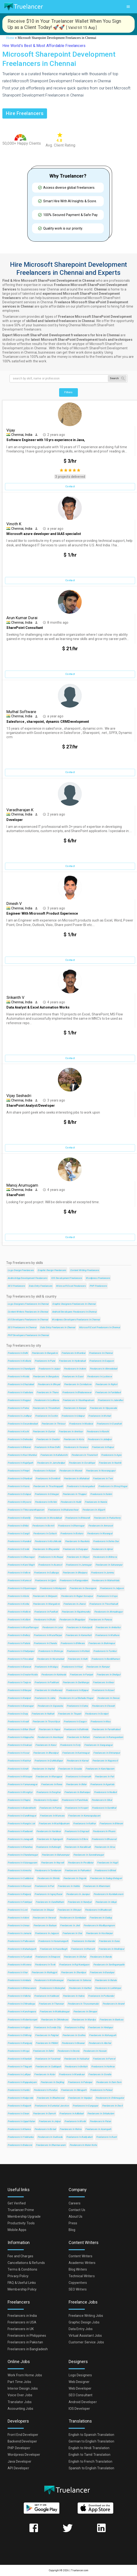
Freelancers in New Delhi (47, 1447)
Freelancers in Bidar (76, 1784)
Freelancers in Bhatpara (75, 1573)
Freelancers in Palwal (101, 2090)
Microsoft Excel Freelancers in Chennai (99, 1327)
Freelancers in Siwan (18, 2113)
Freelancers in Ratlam (78, 1737)
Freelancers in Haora (18, 1486)
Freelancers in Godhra (73, 2035)
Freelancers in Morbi (75, 2121)
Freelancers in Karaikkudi (78, 1847)
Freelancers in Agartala (102, 1784)
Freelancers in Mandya (84, 2020)
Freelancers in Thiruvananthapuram (26, 1510)
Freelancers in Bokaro (71, 1533)
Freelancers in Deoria (68, 2051)
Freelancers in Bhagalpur (72, 1619)
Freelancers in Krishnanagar (49, 1980)
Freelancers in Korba (18, 1604)
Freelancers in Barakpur (102, 1972)
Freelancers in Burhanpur (77, 1792)
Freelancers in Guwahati (109, 1424)
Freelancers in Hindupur (100, 2027)
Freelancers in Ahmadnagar (108, 1612)
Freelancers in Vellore (19, 1573)
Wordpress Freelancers (98, 1278)
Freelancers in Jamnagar (78, 1565)
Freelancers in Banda (101, 1957)
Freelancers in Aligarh (93, 1510)
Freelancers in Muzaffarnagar (23, 1627)
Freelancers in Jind (69, 1925)
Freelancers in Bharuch (83, 1949)
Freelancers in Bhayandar (46, 1549)
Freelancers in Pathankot (78, 1870)
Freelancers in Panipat (81, 1674)
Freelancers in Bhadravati (98, 1910)
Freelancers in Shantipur (73, 1972)
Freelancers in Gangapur (85, 2106)
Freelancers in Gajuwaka (50, 1706)
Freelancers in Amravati (100, 1526)
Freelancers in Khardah (19, 2059)
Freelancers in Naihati (43, 1714)
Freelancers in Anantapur (50, 1737)
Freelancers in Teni (102, 1478)
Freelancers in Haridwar (48, 1831)
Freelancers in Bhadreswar (50, 2098)
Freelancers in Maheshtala (105, 1580)
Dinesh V (14, 903)
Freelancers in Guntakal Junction (52, 2106)
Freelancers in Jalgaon (112, 1588)
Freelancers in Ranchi (98, 1431)
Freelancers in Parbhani (46, 1682)
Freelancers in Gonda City (47, 2027)
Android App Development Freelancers (27, 1278)
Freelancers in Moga (18, 2051)
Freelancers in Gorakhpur (82, 1463)
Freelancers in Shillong (19, 2035)
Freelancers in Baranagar (21, 1706)
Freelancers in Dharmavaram (50, 2145)
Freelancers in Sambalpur (73, 1918)
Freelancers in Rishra (70, 2129)
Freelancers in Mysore (19, 1502)
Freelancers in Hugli (107, 1863)
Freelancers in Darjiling (52, 2082)
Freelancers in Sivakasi (20, 1745)
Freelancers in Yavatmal (47, 2059)
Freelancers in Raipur (103, 1447)
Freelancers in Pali (104, 1776)
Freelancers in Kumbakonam (108, 1894)
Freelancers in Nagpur (19, 1400)
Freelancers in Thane (47, 1392)
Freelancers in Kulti (78, 1659)
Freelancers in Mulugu (46, 1667)
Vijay (10, 430)
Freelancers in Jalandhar (110, 1400)
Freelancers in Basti (106, 2137)
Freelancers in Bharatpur (46, 1753)
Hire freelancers (24, 113)
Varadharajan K (19, 809)
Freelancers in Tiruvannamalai (83, 2004)
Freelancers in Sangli (18, 1533)
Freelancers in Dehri (43, 2051)
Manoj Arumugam (22, 1185)
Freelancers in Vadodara (20, 1392)
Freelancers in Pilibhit (47, 2043)
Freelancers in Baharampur (56, 1855)
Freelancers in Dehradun (20, 1439)
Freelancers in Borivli (43, 1526)
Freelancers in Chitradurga (21, 2004)
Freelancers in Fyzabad (20, 1957)
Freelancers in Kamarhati (78, 1635)
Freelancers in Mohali (99, 1416)
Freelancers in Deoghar (48, 1792)
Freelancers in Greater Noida (22, 1674)
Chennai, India (22, 435)
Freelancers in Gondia (99, 2074)
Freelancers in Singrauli (77, 1831)
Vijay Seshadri (18, 1095)
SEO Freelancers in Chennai (22, 1327)
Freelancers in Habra (73, 1996)
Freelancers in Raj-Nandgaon (74, 1965)
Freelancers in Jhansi (74, 1604)
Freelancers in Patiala (19, 1643)
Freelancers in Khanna (19, 2129)
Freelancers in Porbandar (101, 1996)
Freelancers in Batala (106, 1980)
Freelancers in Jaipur (49, 1369)
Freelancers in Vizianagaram (22, 1863)
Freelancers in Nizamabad (50, 1659)
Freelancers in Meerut (70, 1471)
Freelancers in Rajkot (106, 1384)
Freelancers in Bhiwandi (77, 1518)
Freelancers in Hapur (49, 1729)
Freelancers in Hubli (71, 1502)
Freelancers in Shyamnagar (22, 1588)
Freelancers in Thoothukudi (103, 1604)
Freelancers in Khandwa (20, 1847)
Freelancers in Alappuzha (21, 1737)
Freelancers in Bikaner (19, 1447)
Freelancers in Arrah (18, 1769)
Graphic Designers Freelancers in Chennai (73, 1304)
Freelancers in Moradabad (47, 1518)
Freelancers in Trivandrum (46, 1408)
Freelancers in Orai (72, 1933)
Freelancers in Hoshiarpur (99, 1933)
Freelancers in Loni (17, 1910)
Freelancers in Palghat (46, 2035)
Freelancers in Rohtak (78, 1651)
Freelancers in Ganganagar (98, 1745)
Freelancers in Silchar (75, 1957)
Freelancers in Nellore (19, 1612)
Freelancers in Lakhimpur (108, 1988)
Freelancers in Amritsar (71, 1431)
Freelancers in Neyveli (52, 1863)
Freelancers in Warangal (99, 1533)
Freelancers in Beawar (73, 2043)
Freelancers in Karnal (78, 1761)
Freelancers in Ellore (77, 1839)
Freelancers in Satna (77, 1706)
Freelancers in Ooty (70, 1745)
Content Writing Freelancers (84, 1270)
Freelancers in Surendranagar (88, 1855)
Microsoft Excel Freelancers (71, 1286)
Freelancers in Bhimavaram (22, 1988)
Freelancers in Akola (18, 1596)
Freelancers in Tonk (45, 1965)
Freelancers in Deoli (112, 2106)
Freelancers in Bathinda (76, 1729)
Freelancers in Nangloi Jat (21, 1823)
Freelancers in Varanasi (76, 1447)
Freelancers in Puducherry (107, 1518)
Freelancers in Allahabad (76, 1478)
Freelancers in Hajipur (19, 2027)
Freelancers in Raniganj (20, 2043)
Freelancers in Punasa (100, 1619)
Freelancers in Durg (18, 1714)
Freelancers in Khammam (96, 1886)
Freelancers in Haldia (68, 1886)
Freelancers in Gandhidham (50, 1902)
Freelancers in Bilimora (105, 1557)
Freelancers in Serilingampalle (108, 1965)
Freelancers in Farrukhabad (106, 1729)
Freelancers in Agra (111, 1455)
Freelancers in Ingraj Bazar (48, 1894)
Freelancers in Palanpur (80, 2082)
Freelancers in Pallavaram (21, 1941)
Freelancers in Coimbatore (78, 1384)
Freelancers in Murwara (52, 1816)
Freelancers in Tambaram (48, 1870)
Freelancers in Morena (19, 1965)
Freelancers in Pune (45, 1361)
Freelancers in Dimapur (85, 2011)
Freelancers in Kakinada (53, 1674)
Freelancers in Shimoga (50, 1651)
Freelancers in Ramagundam (108, 1737)
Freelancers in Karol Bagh (21, 1565)
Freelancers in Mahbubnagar (54, 2011)
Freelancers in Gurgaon (101, 1361)
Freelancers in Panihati (46, 1612)
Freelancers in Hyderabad (72, 1361)
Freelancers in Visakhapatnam (78, 1400)
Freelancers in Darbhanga (76, 1682)
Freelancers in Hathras (103, 2066)
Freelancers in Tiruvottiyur (46, 1721)
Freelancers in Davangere (83, 1588)
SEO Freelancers (16, 1286)
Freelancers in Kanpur (75, 1408)
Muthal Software (21, 711)
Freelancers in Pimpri (18, 1471)
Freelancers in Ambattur (108, 1627)
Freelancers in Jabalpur (100, 1439)
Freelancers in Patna (18, 1408)
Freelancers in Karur (45, 1745)
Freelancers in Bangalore (45, 1353)
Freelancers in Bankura (111, 2020)
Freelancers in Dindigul (108, 1674)
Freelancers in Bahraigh (48, 1847)
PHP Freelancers (98, 1286)
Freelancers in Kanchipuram (100, 1769)
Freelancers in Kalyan (44, 1471)
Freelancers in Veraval (44, 1918)
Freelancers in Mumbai (73, 1353)
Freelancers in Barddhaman (105, 1659)
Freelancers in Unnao (19, 1925)
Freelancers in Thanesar (51, 2004)
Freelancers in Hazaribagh (53, 1949)
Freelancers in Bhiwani (111, 1823)
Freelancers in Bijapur (77, 1690)
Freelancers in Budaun (45, 1925)
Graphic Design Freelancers (52, 1270)
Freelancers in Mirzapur (20, 1776)
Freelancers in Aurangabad (80, 1486)
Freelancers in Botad (45, 2129)
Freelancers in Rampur (98, 1667)
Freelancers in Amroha (19, 1870)
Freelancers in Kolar (44, 2074)
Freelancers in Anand (113, 2004)
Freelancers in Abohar (100, 2043)
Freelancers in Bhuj (74, 2027)
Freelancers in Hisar (72, 1667)
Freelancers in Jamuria (19, 1933)
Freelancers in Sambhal (104, 1808)
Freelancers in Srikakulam (100, 2113)
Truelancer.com (80, 2570)
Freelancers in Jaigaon (47, 1933)
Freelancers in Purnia (50, 1808)
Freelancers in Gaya (107, 1596)
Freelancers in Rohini (46, 1502)
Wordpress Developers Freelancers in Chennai (76, 1320)
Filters (68, 392)
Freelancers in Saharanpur (108, 1565)
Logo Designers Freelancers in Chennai (28, 1304)
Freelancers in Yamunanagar (22, 1784)
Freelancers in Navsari (19, 1886)
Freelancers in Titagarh (20, 2066)
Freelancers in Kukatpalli (79, 1627)
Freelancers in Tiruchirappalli (48, 1486)
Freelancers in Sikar (102, 1800)
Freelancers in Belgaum (45, 1596)
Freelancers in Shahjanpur (21, 1651)
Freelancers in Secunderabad (23, 1424)
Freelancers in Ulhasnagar (21, 1557)
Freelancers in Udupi (106, 1902)
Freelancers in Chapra (19, 1800)
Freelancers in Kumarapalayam (84, 1816)
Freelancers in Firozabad (20, 1659)
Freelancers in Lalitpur (19, 2074)
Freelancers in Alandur (83, 1941)
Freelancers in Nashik (110, 1463)
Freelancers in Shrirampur (106, 1753)
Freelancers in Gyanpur (46, 1800)
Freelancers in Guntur (44, 1431)
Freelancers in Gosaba (70, 1769)
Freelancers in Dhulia (45, 1619)
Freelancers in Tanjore (19, 1682)
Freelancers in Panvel (104, 2059)
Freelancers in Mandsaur (71, 2074)
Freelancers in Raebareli (20, 1831)
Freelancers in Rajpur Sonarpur (77, 1596)
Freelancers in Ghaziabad (21, 1384)
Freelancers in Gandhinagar (22, 1816)
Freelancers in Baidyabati (79, 2137)
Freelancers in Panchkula (75, 1800)
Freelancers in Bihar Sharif (21, 1729)
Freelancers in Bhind (105, 1870)
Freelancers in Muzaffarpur (48, 1635)
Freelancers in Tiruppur (74, 1494)
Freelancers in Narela (96, 1502)
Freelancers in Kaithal (80, 1988)
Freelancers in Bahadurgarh (22, 1949)
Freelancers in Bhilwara (72, 1643)
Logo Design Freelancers (21, 1270)
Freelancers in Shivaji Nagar (112, 1486)
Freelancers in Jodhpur (19, 1416)
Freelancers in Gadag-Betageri (106, 1878)
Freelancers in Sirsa (105, 1847)
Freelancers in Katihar (84, 1823)
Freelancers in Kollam (19, 1619)
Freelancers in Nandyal (79, 1902)
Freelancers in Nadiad (105, 1792)
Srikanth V (15, 997)
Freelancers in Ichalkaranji (48, 1690)
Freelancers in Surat (72, 1376)
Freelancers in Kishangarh (102, 2035)
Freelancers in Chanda (45, 1643)
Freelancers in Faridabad (108, 1392)
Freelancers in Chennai (100, 1353)
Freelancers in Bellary (19, 1635)
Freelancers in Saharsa (79, 1980)
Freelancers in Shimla (48, 1878)
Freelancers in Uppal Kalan (21, 2121)
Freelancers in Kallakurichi (54, 1455)
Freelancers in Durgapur (75, 1549)
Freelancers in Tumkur (105, 1651)
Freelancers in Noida (18, 1376)
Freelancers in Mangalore (46, 1604)
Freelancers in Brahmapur (101, 1643)
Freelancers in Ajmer (102, 1549)
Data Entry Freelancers (40, 1286)
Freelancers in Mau (100, 1721)
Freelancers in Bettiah (76, 2066)
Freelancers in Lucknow (99, 1376)
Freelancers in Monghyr (20, 1792)
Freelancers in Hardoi (19, 2090)
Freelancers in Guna (109, 1941)
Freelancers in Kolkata (19, 1361)
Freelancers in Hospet (76, 1808)
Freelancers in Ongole (74, 1878)
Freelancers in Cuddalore (20, 1878)
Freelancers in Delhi (18, 1353)
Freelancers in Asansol (50, 1565)
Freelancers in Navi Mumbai (22, 1455)
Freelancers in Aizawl (103, 1690)
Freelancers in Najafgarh (20, 1463)
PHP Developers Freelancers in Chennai (28, 1335)
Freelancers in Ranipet (19, 1698)
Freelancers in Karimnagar (75, 1753)
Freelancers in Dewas (108, 1698)
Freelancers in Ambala (19, 1980)
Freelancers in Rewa (51, 1784)
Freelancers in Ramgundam (74, 1580)
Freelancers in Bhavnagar (71, 1526)
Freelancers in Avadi (18, 1721)
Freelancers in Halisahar (76, 2059)
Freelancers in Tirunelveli (84, 1455)
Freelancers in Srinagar (47, 1494)
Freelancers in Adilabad (71, 2113)
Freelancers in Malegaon (53, 1588)
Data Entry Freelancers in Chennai (57, 1327)
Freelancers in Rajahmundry (76, 1612)
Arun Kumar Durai (22, 617)
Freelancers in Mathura (107, 1635)
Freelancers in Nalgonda (20, 2098)
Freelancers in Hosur (18, 1753)
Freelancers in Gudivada (50, 2137)
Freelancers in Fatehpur (20, 1902)
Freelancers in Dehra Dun (106, 1541)
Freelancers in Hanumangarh (53, 1941)
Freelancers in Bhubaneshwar (63, 1510)
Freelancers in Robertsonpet (22, 2020)
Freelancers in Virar (18, 1972)
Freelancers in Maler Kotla (83, 2145)
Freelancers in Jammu (102, 1573)
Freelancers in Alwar (103, 1682)
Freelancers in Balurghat (52, 1988)
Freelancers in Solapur (19, 1494)
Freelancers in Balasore (20, 2145)
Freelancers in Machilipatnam (54, 1823)
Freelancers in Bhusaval (104, 1839)
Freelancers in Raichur (19, 1761)
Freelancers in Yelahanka (21, 2137)
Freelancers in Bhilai (18, 1526)
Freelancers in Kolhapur (51, 1557)
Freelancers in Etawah (103, 1706)
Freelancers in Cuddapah (48, 2066)
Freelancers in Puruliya (45, 2090)
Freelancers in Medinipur (111, 1949)
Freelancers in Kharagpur (49, 1776)
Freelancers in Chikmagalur (110, 2098)
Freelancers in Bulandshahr (22, 1808)
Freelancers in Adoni (18, 1918)
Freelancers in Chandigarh (21, 1369)
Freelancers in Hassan (95, 2051)
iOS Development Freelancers (66, 1278)
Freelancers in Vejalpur (80, 2098)
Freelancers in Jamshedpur (51, 1463)
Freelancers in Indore (75, 1369)
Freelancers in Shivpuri (69, 1910)
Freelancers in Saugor (75, 1721)
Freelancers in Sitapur (42, 1910)
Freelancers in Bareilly (19, 1518)
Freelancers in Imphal (43, 1769)
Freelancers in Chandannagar (23, 1855)
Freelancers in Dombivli (48, 1478)
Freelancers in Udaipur (73, 1416)
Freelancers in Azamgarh (98, 2129)
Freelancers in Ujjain (45, 1580)
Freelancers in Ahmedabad (103, 1369)
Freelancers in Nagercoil (105, 1761)
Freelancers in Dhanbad (20, 1478)
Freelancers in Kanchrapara (22, 2011)
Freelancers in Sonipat (96, 1714)
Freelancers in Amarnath (78, 1776)
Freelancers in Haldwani (46, 1996)
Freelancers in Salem (101, 1494)
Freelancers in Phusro (104, 1831)
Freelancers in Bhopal (49, 1384)
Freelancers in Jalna (44, 1698)
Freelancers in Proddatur (80, 1863)
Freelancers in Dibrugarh (73, 2090)
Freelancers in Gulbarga (46, 1573)
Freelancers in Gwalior (48, 1439)
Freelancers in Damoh (44, 2113)
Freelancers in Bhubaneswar (76, 1392)
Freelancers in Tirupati (69, 1714)
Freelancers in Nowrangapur (100, 1471)
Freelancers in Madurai (81, 1424)
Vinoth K (13, 523)
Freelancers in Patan (100, 2121)
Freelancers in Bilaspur (19, 1690)
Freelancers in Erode (18, 1549)
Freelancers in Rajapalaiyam (22, 2082)
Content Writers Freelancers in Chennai (28, 1312)
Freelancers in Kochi (18, 1431)
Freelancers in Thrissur (53, 1424)
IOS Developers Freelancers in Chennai (28, 1320)
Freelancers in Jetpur (49, 2121)
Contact (70, 486)
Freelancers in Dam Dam (108, 2082)
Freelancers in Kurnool (19, 1580)
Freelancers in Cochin (46, 1416)
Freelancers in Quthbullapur (48, 1761)
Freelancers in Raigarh (19, 2106)
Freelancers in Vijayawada (103, 1408)
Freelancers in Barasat (19, 1667)
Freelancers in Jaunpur (78, 1894)
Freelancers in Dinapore (47, 1957)
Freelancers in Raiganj (19, 1894)
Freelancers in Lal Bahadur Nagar (76, 1698)
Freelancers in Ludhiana (46, 1400)
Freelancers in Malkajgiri (44, 1972)
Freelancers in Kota (74, 1439)
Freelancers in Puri (44, 1886)
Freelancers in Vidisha (19, 1996)
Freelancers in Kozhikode (48, 1541)
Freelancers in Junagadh (20, 1839)
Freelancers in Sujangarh (50, 1839)
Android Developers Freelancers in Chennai (74, 1312)
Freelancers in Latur (52, 1627)
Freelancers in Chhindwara (54, 2020)
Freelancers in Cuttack (44, 1533)
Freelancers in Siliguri (78, 1557)
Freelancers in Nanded (19, 1541)
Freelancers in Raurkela (77, 1541)
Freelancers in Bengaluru (46, 1376)
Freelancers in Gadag (101, 1918)
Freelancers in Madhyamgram (99, 1925)
